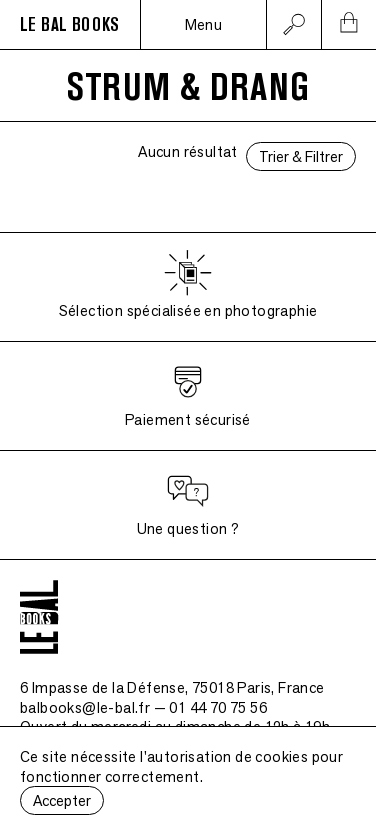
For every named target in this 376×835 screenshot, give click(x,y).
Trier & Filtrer (301, 156)
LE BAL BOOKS (70, 25)
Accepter (62, 800)
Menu (204, 24)
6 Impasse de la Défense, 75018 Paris (172, 687)
